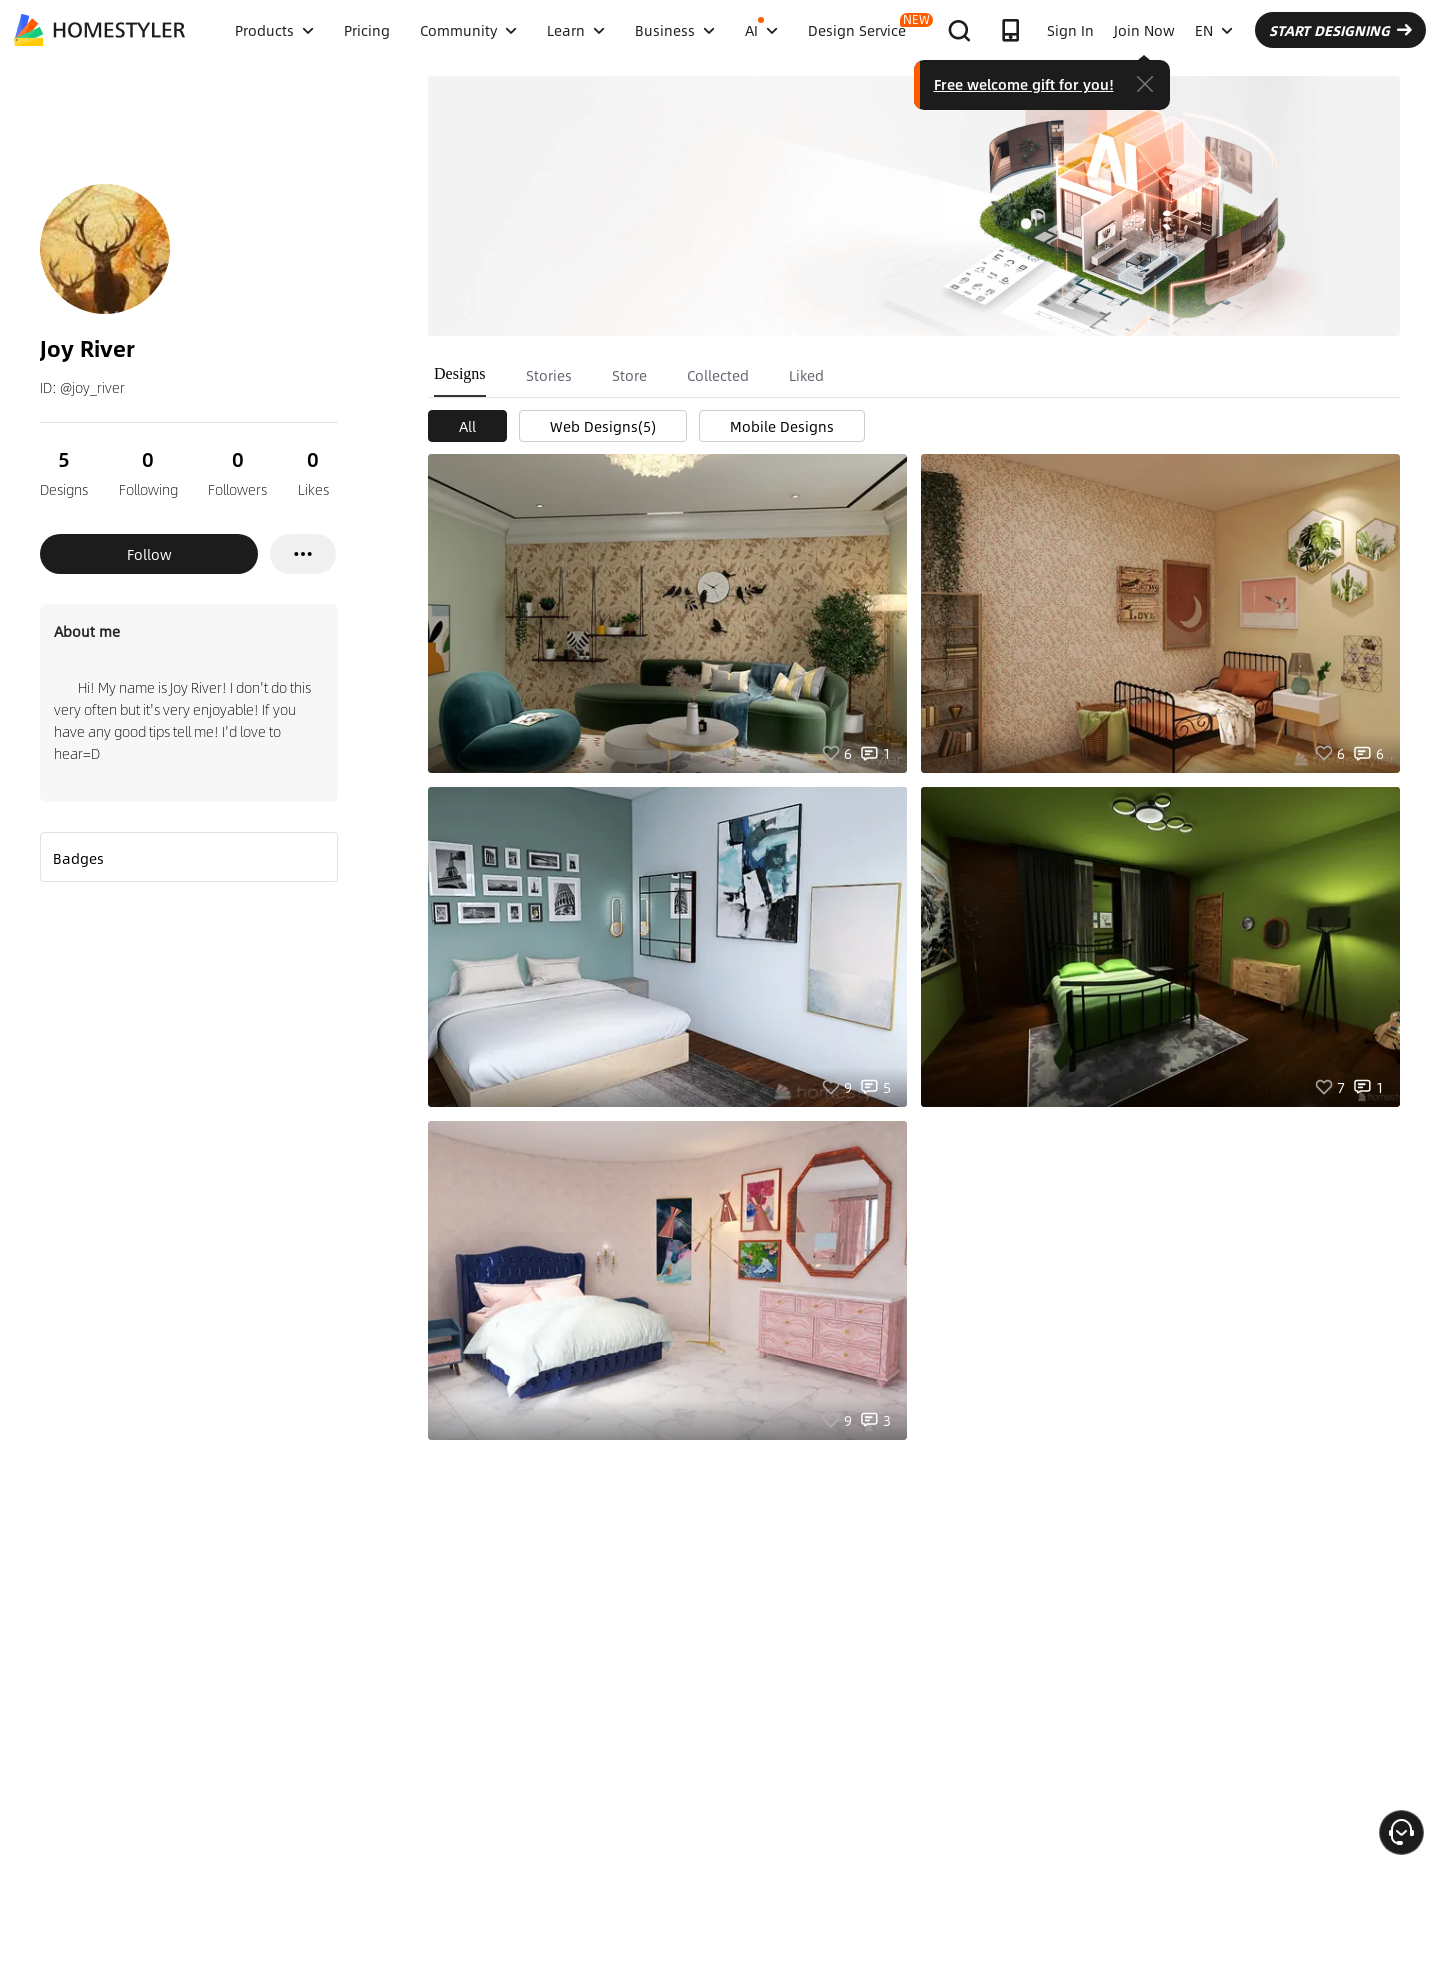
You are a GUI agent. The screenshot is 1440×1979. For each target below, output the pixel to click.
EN (1214, 30)
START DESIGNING (1340, 30)
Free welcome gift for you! (1024, 84)
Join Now (1144, 30)
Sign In (1070, 30)
